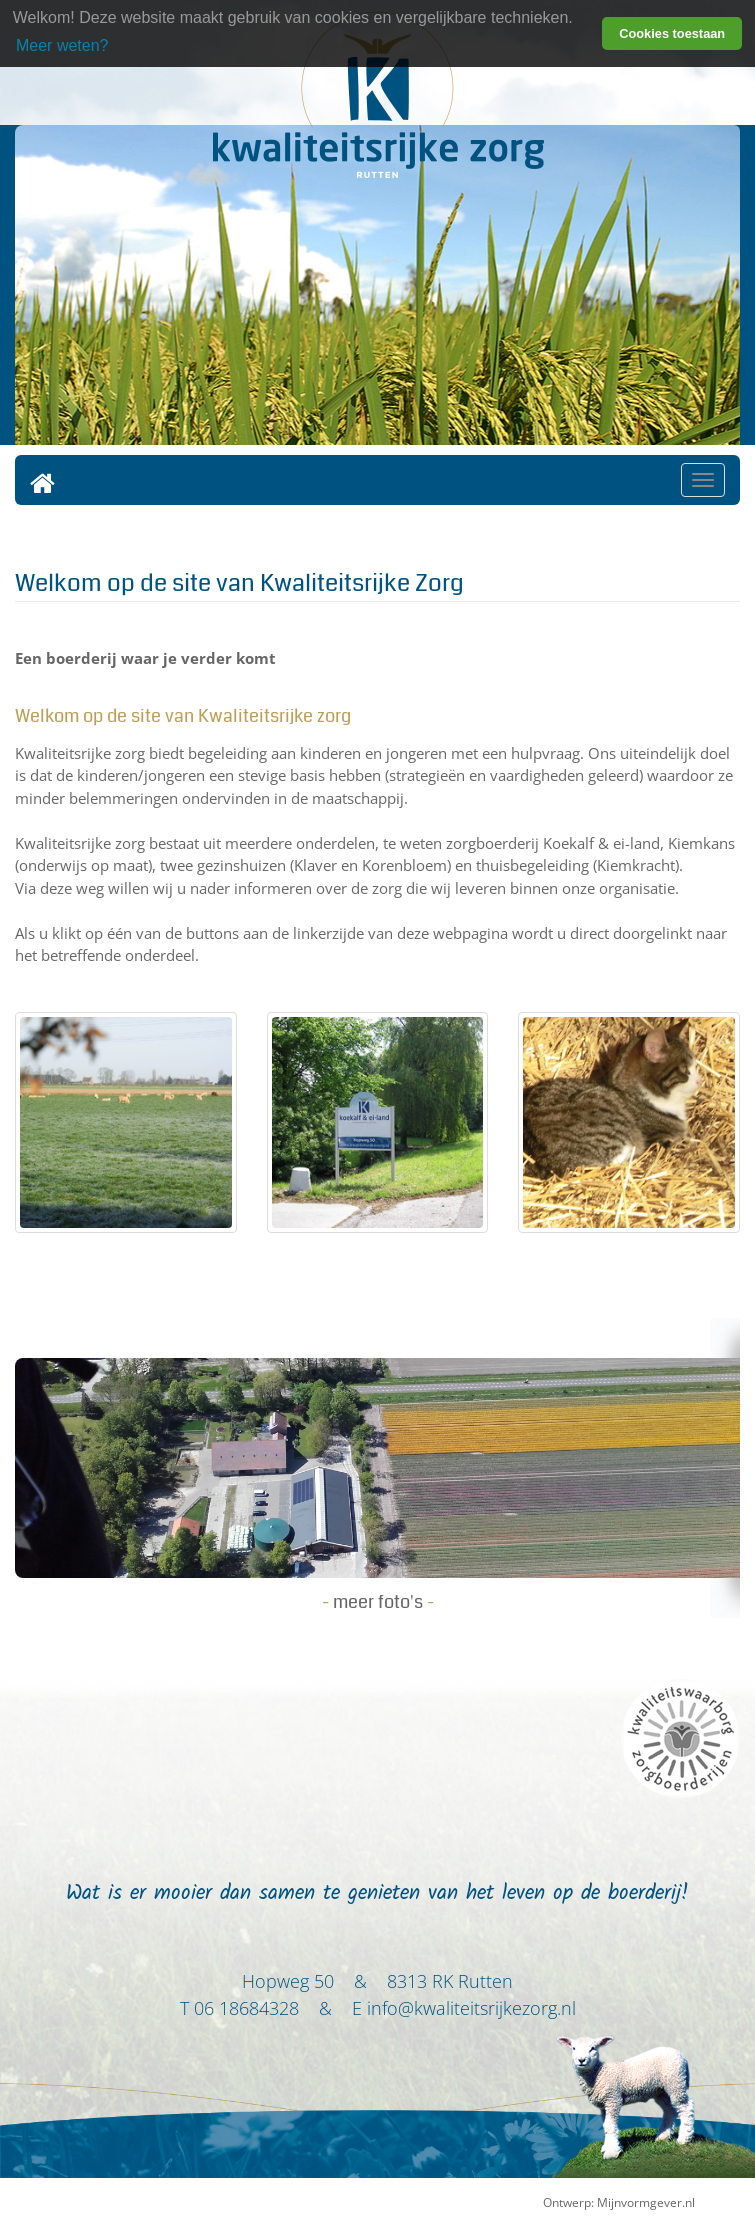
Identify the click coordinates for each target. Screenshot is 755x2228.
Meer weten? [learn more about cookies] (62, 45)
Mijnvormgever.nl (646, 2202)
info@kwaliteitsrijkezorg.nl (471, 2008)
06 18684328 (246, 2008)
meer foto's (378, 1602)
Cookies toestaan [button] (672, 33)
